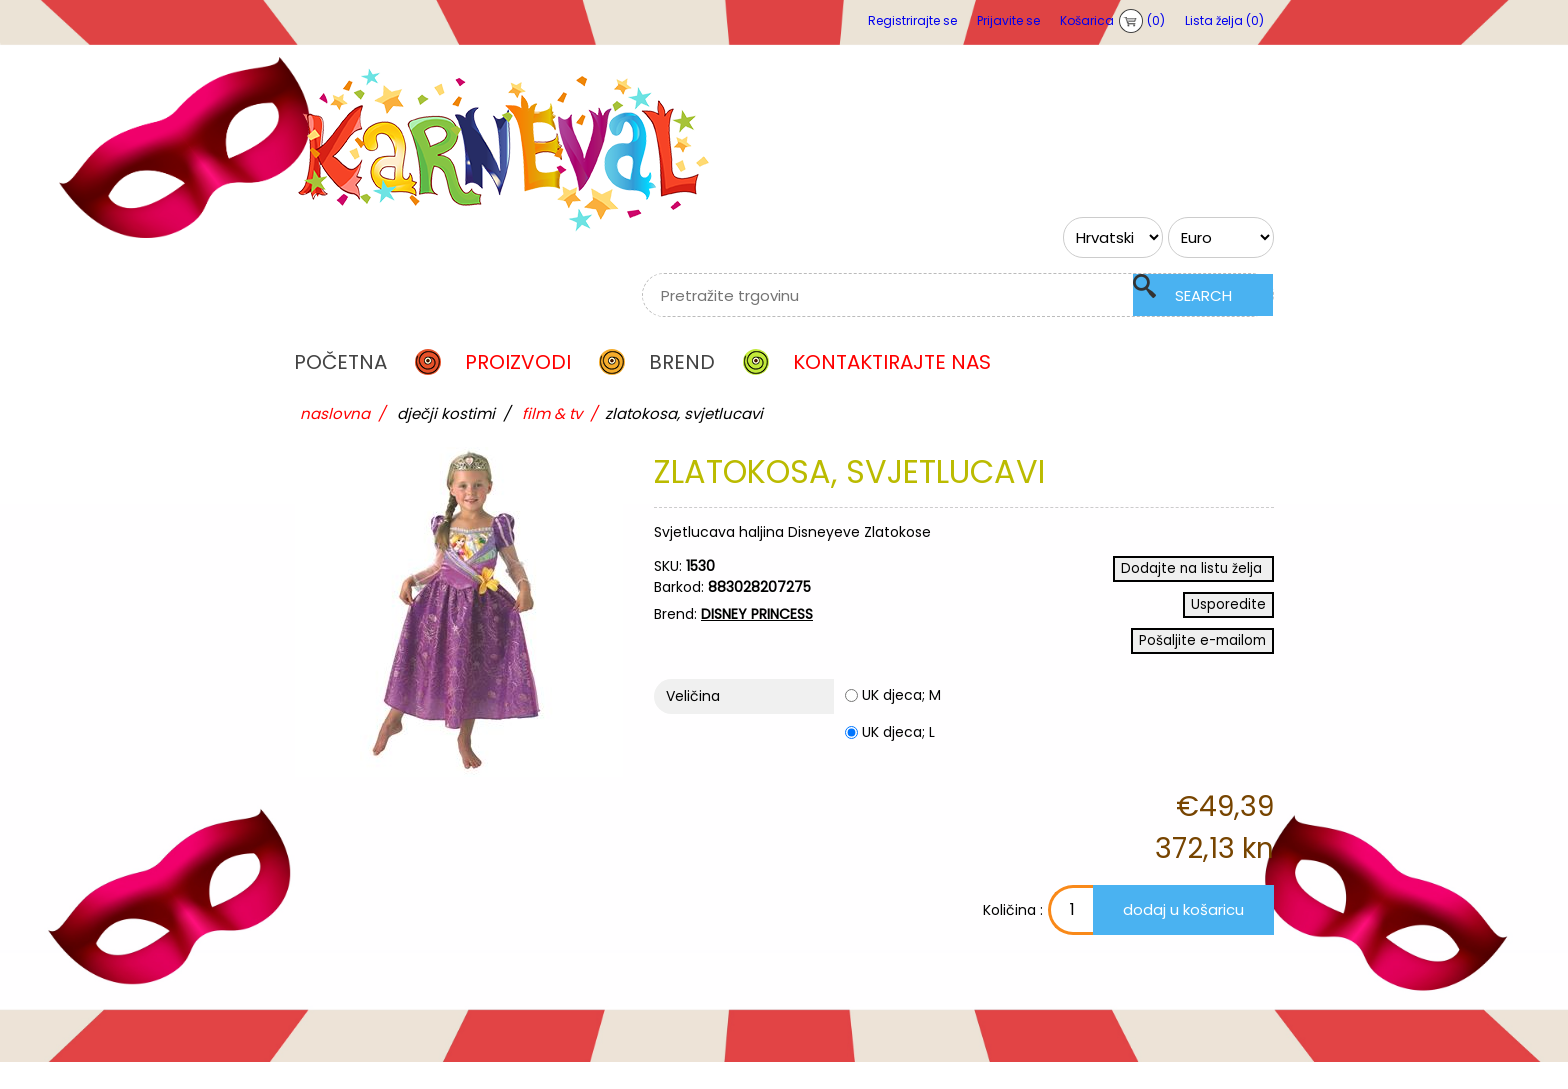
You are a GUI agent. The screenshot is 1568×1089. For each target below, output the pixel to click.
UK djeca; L (898, 759)
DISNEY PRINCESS (757, 614)
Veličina (693, 723)
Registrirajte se (912, 20)
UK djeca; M (901, 722)
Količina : (947, 937)
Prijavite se (1008, 20)
